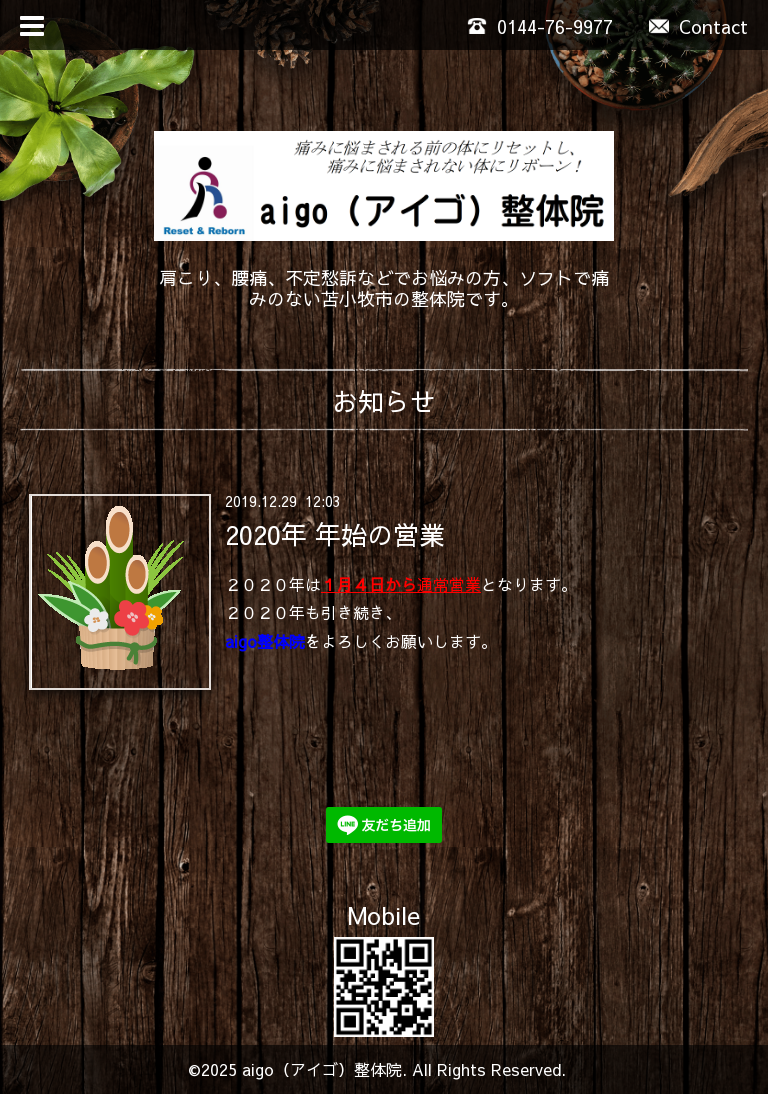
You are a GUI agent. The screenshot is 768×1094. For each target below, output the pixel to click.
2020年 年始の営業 (335, 533)
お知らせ (384, 401)
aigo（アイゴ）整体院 (322, 1069)
